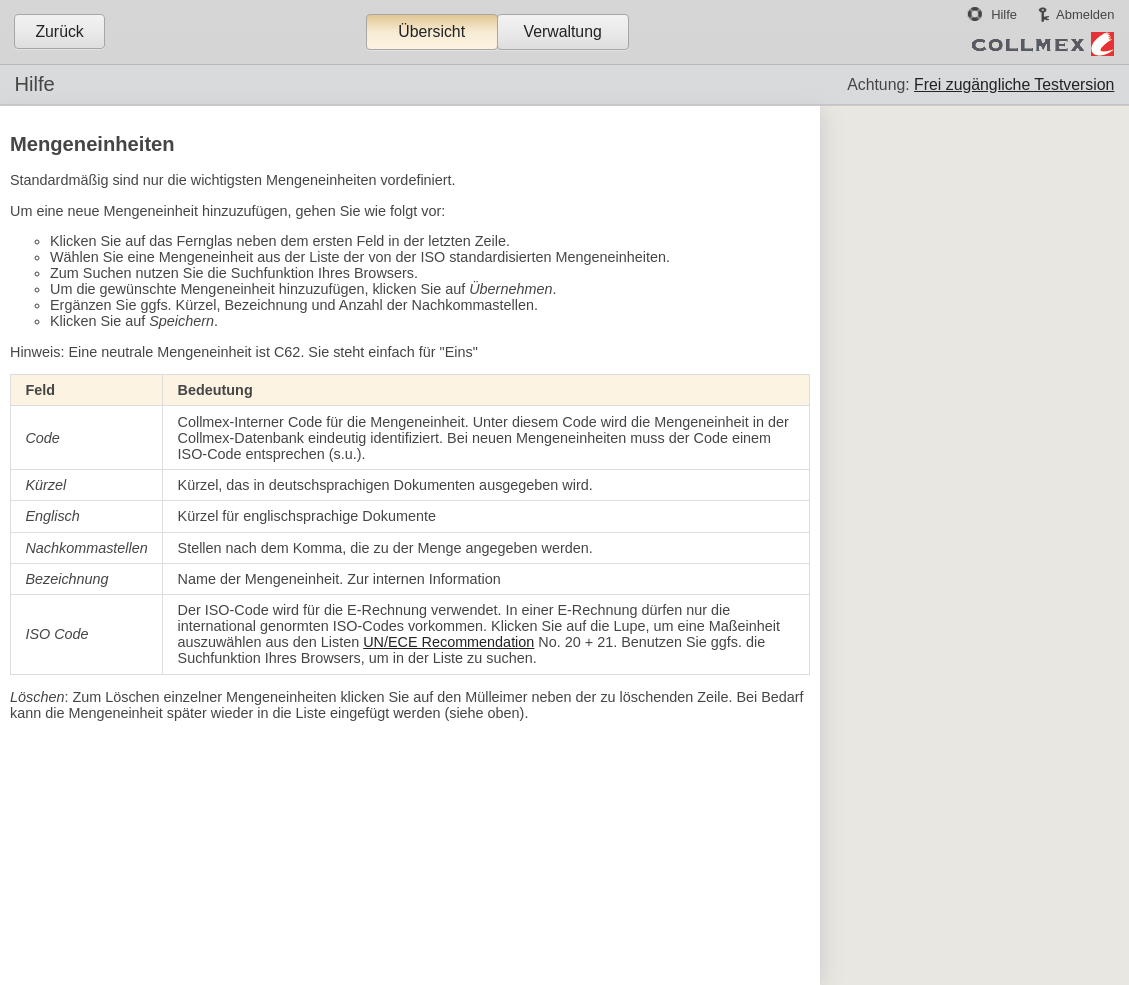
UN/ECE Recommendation (448, 642)
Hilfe (1004, 14)
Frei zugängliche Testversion (1014, 84)
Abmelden (1085, 14)
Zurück (59, 31)
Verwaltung (562, 31)
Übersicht (431, 31)
